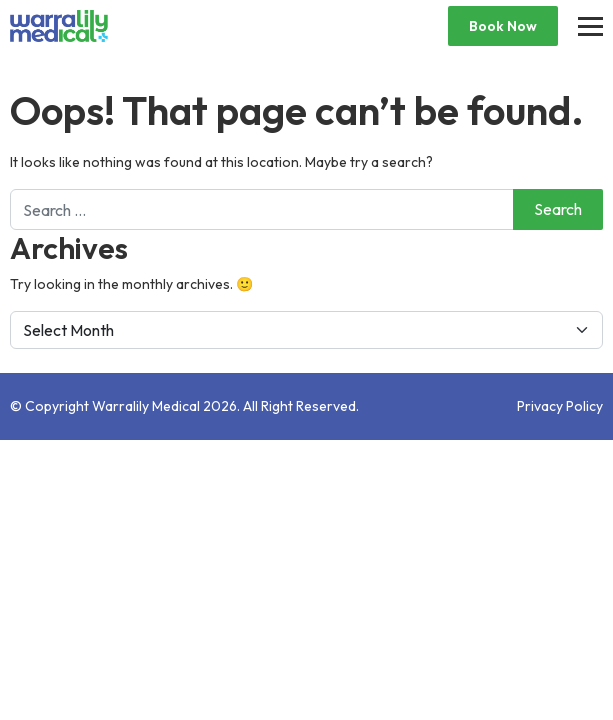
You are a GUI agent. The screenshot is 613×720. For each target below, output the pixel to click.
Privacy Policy (560, 406)
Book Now (503, 26)
